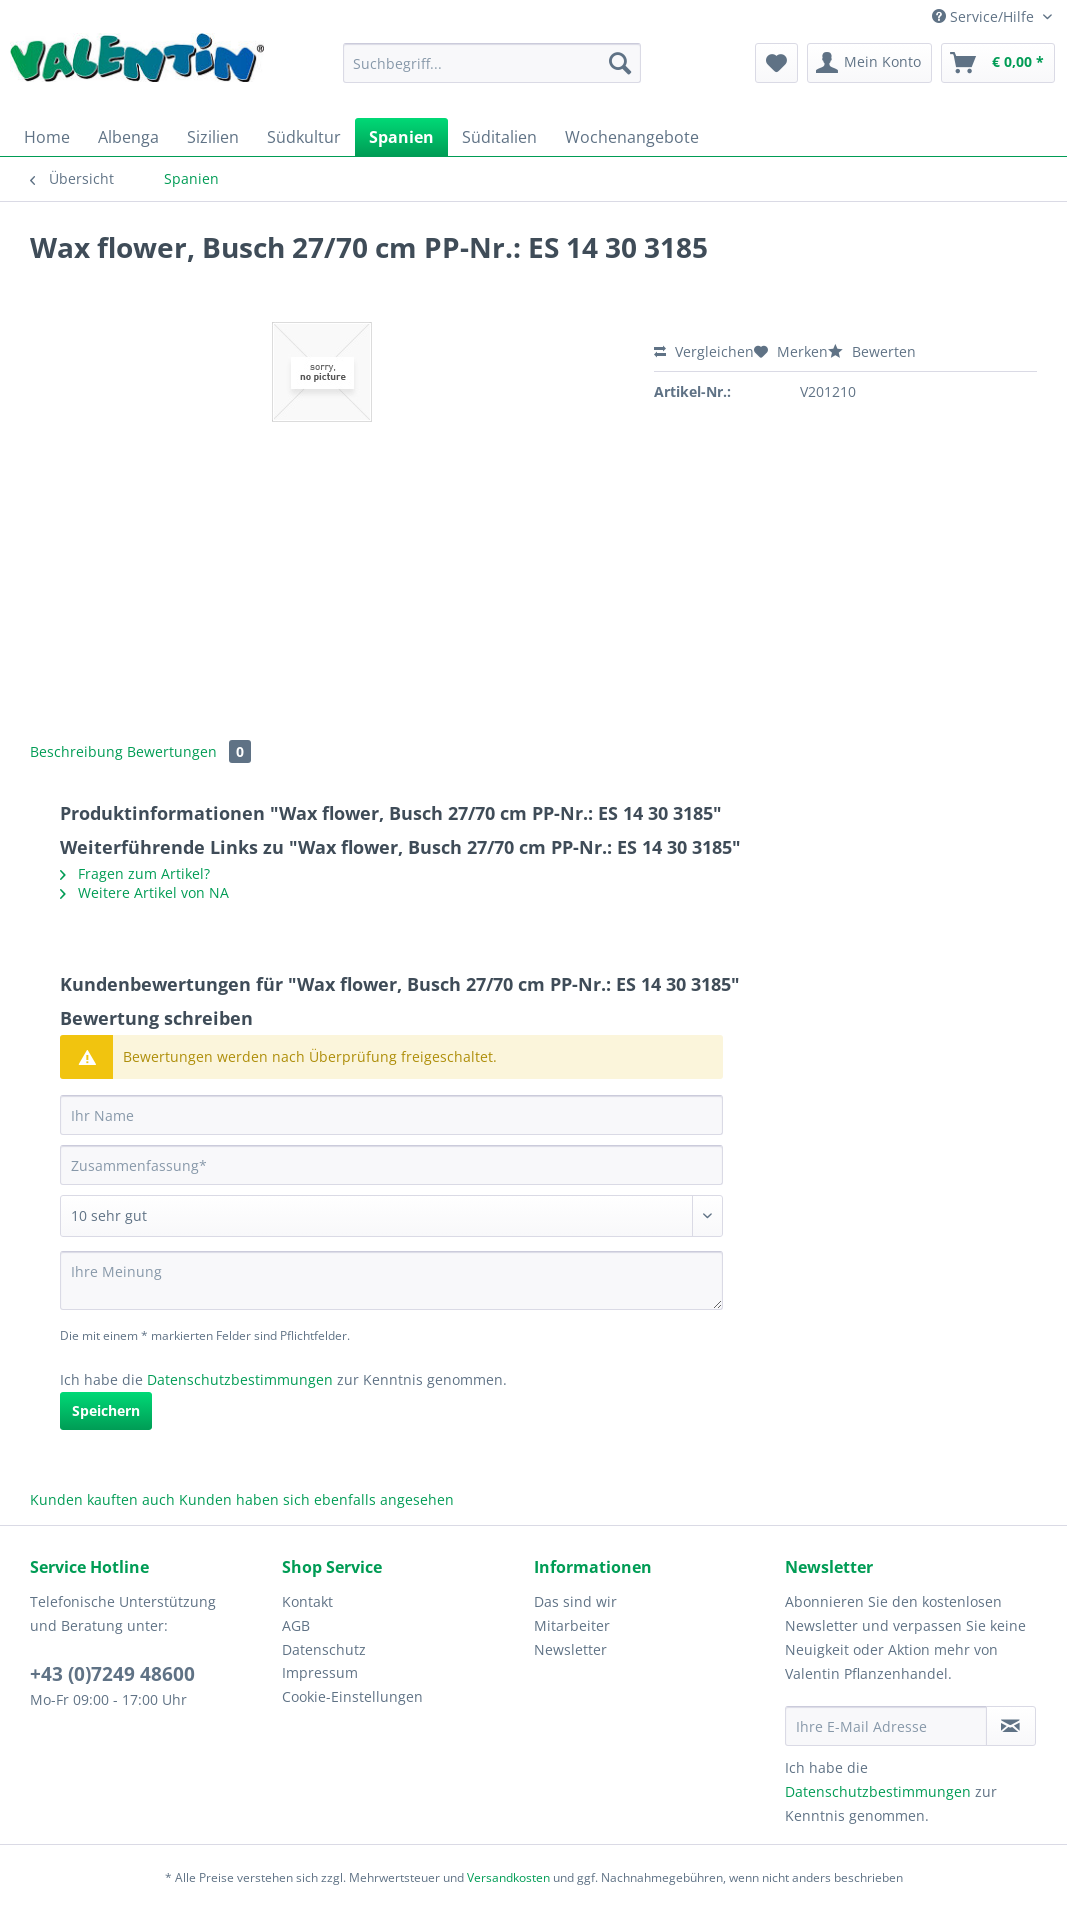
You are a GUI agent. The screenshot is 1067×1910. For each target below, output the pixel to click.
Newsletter (570, 1649)
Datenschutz (324, 1649)
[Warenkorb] (998, 63)
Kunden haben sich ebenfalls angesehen (316, 1499)
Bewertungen (189, 751)
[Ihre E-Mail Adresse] (885, 1726)
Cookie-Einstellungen (352, 1696)
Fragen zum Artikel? (135, 873)
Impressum (320, 1672)
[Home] (47, 137)
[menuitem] (492, 72)
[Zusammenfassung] (391, 1165)
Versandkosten (508, 1877)
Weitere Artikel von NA (144, 892)
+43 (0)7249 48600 (112, 1674)
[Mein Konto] (869, 63)
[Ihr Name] (391, 1115)
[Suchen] (620, 63)
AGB (296, 1625)
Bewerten (872, 351)
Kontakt (307, 1601)
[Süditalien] (499, 137)
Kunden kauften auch (102, 1499)
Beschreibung (76, 751)
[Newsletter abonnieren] (1011, 1726)
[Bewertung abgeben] (391, 1216)
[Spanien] (401, 137)
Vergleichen (704, 351)
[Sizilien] (213, 137)
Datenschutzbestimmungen (240, 1379)
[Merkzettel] (776, 63)
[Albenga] (128, 137)
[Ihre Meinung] (391, 1280)
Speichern (106, 1410)
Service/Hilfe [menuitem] (985, 16)
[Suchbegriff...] (492, 63)
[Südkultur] (304, 137)
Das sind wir (575, 1601)
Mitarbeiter (572, 1625)
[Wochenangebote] (632, 137)
